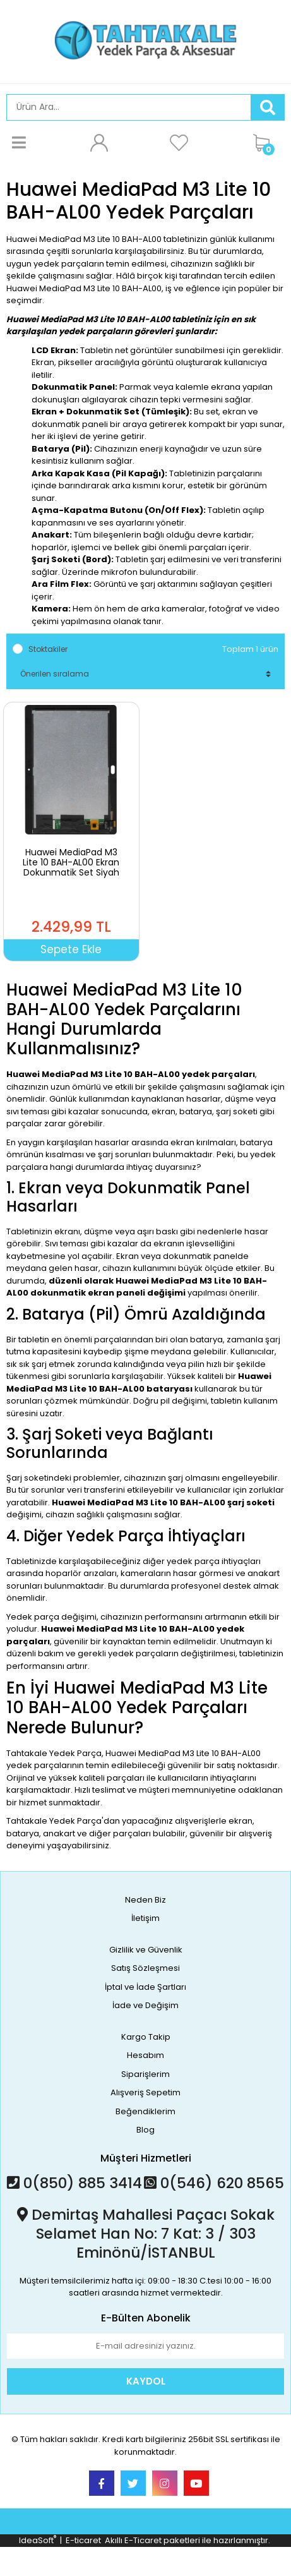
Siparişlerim (145, 2074)
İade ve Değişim (145, 2005)
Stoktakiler (48, 649)
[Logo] (145, 40)
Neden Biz (145, 1900)
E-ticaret (83, 2540)
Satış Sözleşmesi (145, 1968)
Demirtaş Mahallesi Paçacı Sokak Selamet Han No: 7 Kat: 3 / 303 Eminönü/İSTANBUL (146, 2234)
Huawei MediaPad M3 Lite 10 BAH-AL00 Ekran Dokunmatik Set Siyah (71, 862)
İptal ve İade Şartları (145, 1987)
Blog (145, 2130)
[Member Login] (99, 142)
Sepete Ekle (71, 949)
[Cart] (266, 142)
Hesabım (145, 2055)
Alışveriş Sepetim (145, 2092)
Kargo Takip (145, 2037)
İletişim (145, 1918)
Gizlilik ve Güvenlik (145, 1950)
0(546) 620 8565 (214, 2183)
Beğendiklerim (145, 2111)
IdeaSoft (37, 2540)
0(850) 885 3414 (74, 2183)
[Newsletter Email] (145, 2346)
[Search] (129, 107)
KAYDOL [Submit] (145, 2381)
